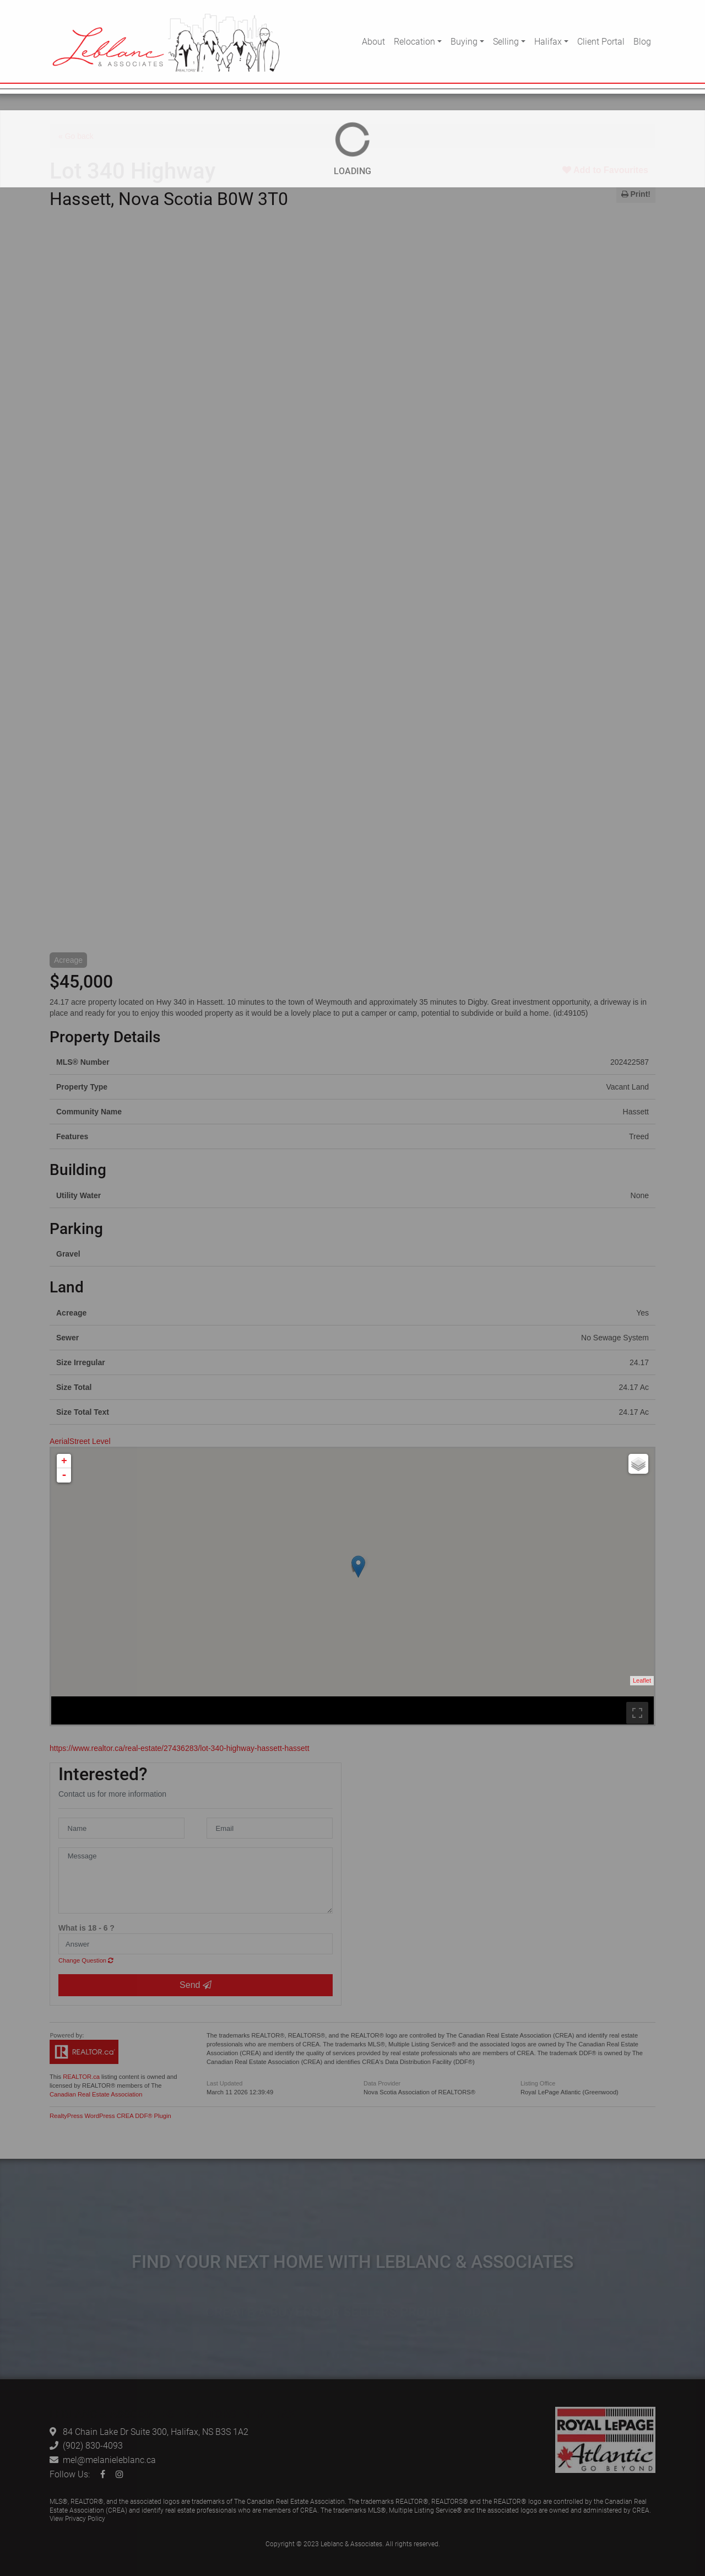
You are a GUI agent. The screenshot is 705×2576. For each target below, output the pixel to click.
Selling (506, 41)
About (373, 41)
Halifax (548, 41)
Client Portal (601, 41)
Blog (642, 41)
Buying (464, 41)
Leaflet (642, 1680)
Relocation (414, 41)
